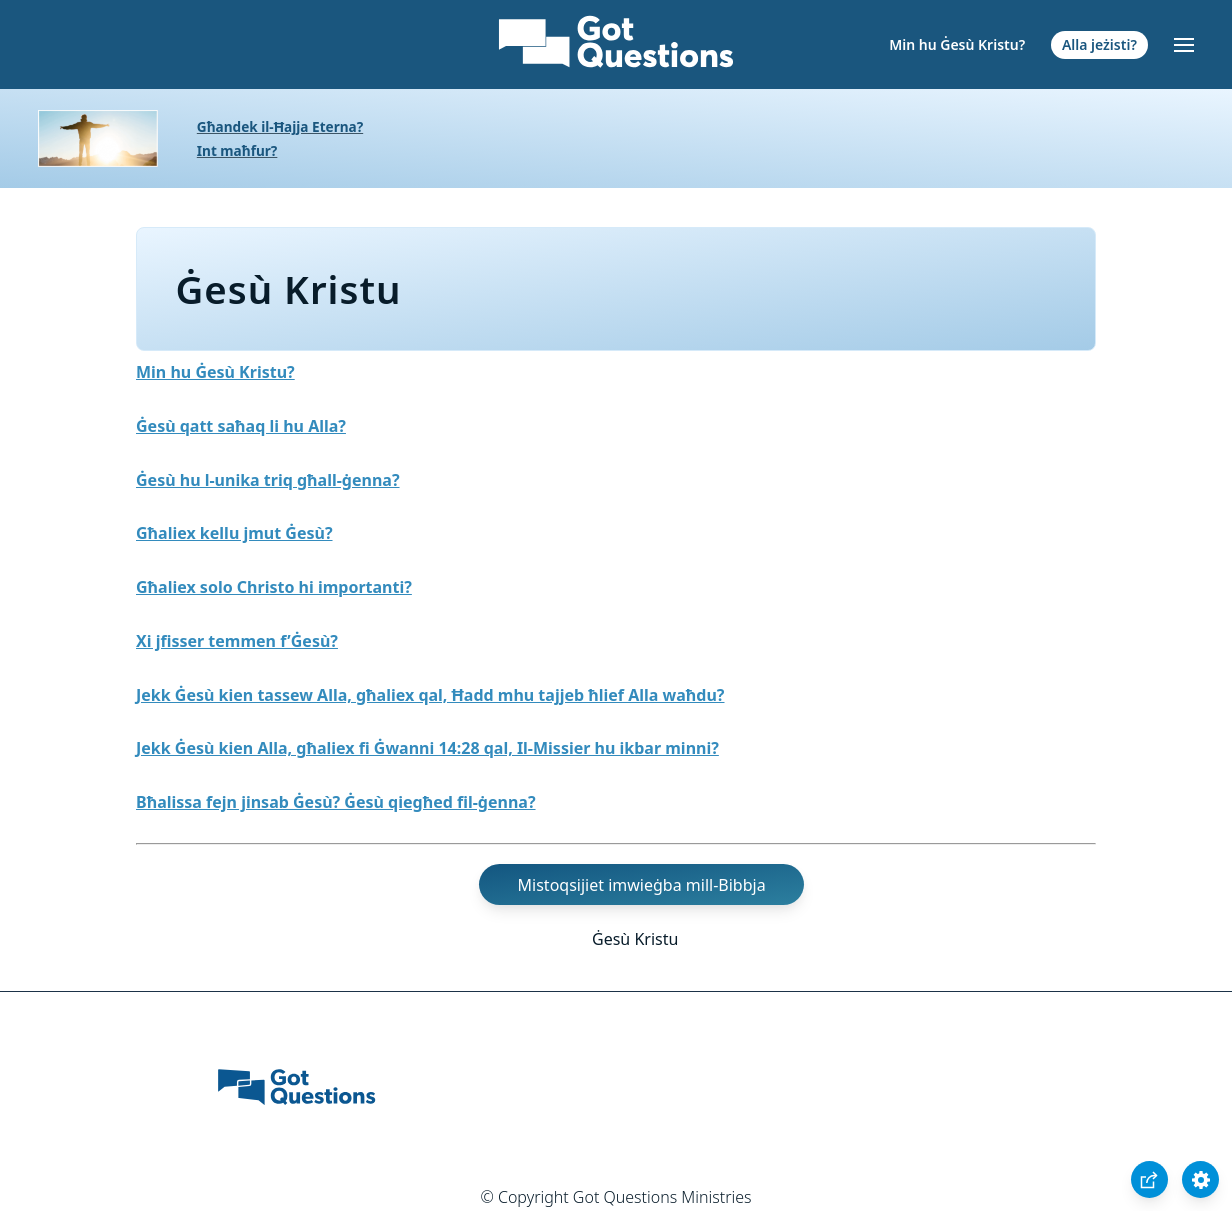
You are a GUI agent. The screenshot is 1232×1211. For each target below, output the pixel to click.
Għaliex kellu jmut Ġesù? (234, 533)
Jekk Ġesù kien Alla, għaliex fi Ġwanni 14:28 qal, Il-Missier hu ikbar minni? (427, 748)
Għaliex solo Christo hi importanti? (274, 587)
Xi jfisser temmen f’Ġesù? (237, 641)
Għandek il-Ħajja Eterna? (280, 126)
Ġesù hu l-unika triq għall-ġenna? (268, 480)
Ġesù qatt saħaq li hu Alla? (241, 426)
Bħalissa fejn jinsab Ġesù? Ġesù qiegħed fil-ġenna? (336, 802)
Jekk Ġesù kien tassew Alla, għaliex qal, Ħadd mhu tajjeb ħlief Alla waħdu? (430, 695)
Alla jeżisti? (1099, 44)
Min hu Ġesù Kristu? (957, 44)
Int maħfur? (237, 150)
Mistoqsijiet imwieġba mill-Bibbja (642, 885)
